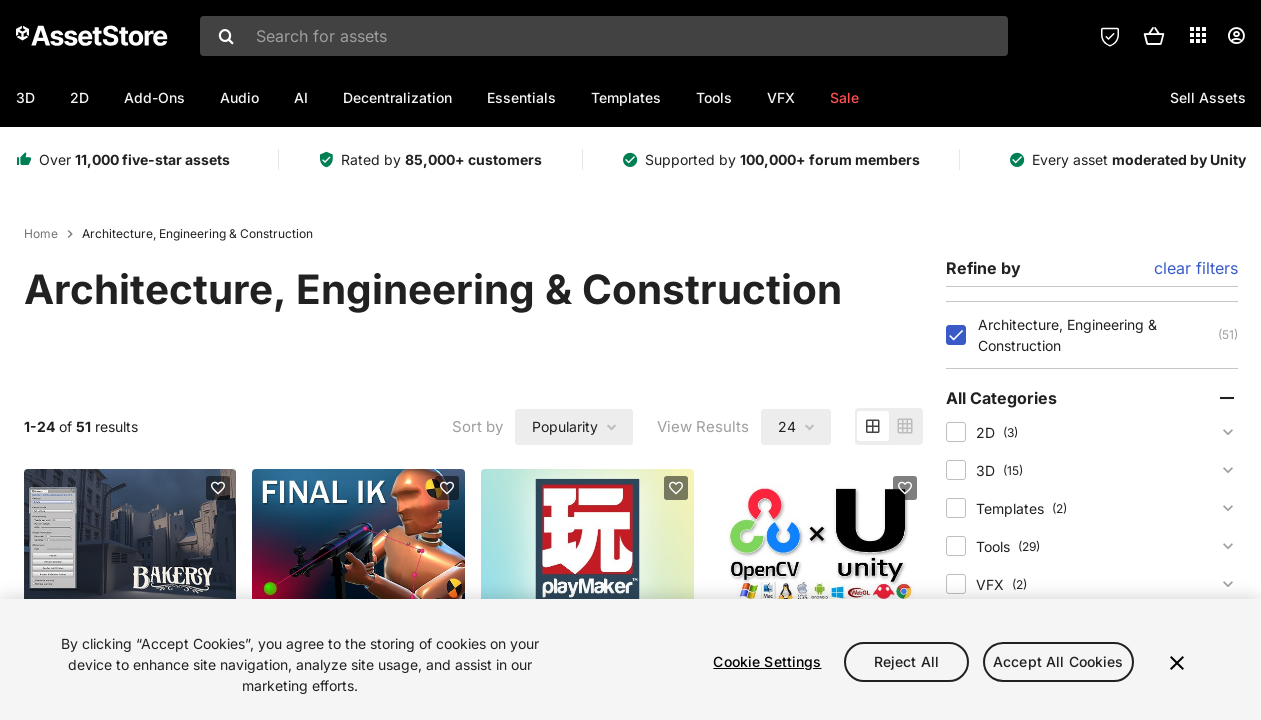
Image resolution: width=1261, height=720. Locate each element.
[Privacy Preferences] (1110, 36)
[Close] (1177, 663)
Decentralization (397, 97)
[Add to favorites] (218, 488)
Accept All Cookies (1058, 661)
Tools (714, 97)
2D (79, 97)
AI (301, 97)
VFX (781, 97)
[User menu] (1236, 36)
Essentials (521, 97)
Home (41, 234)
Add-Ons (154, 97)
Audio (239, 97)
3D (25, 97)
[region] (630, 659)
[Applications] (1198, 35)
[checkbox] (956, 335)
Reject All (906, 661)
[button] (1154, 36)
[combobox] (604, 36)
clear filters (1196, 268)
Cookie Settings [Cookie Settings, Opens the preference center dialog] (767, 661)
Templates (626, 97)
